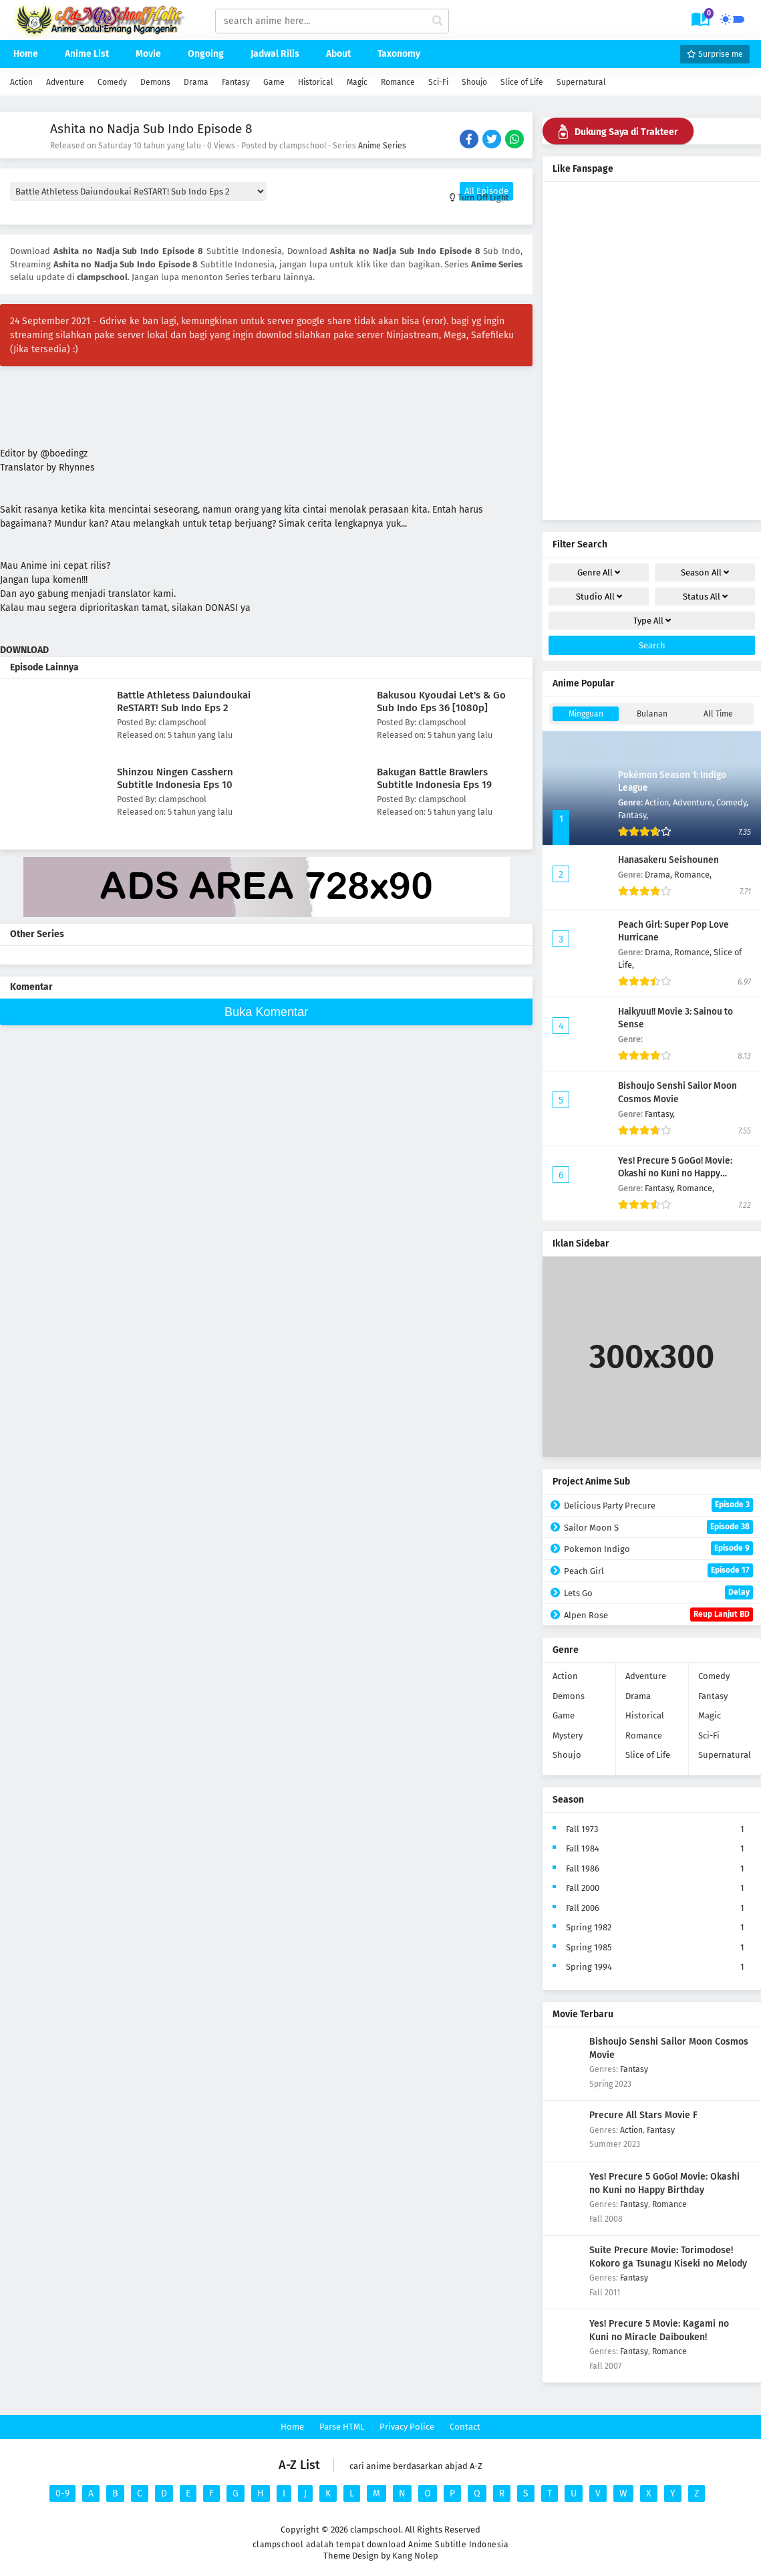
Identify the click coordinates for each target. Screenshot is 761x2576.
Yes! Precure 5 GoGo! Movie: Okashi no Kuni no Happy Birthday (675, 1173)
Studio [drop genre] (599, 597)
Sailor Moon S (658, 1527)
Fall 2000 (582, 1888)
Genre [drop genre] (598, 572)
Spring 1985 (589, 1947)
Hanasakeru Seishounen (668, 860)
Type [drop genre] (652, 621)
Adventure (65, 82)
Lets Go (658, 1592)
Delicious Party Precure (658, 1505)
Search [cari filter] (652, 645)
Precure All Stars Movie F (643, 2115)
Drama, (659, 875)
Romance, (693, 875)
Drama (196, 82)
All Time (718, 714)
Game (274, 82)
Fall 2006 (582, 1908)
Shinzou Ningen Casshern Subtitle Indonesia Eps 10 (175, 778)
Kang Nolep (415, 2556)
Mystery (568, 1735)
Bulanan (652, 714)
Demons (155, 82)
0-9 (62, 2493)
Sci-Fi (438, 82)
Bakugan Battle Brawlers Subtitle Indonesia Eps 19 (434, 778)
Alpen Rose (658, 1614)
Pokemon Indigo (658, 1548)
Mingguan (586, 714)
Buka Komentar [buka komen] (266, 1012)
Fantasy (236, 82)
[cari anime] (438, 21)
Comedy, (732, 802)
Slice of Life (521, 82)
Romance (398, 82)
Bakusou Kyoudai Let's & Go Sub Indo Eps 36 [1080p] (441, 701)
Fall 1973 (582, 1829)
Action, (659, 802)
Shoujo (474, 82)
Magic (357, 82)
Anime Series (382, 145)
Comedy (112, 82)
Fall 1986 (582, 1868)
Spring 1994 (589, 1967)
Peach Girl (658, 1570)
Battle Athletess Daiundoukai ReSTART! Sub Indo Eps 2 (184, 701)
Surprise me (715, 54)
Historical (315, 82)
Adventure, (694, 802)
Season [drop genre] (705, 572)
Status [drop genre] (705, 597)
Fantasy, (633, 815)
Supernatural (581, 82)
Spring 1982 (588, 1927)
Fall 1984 (582, 1848)
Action (21, 82)
